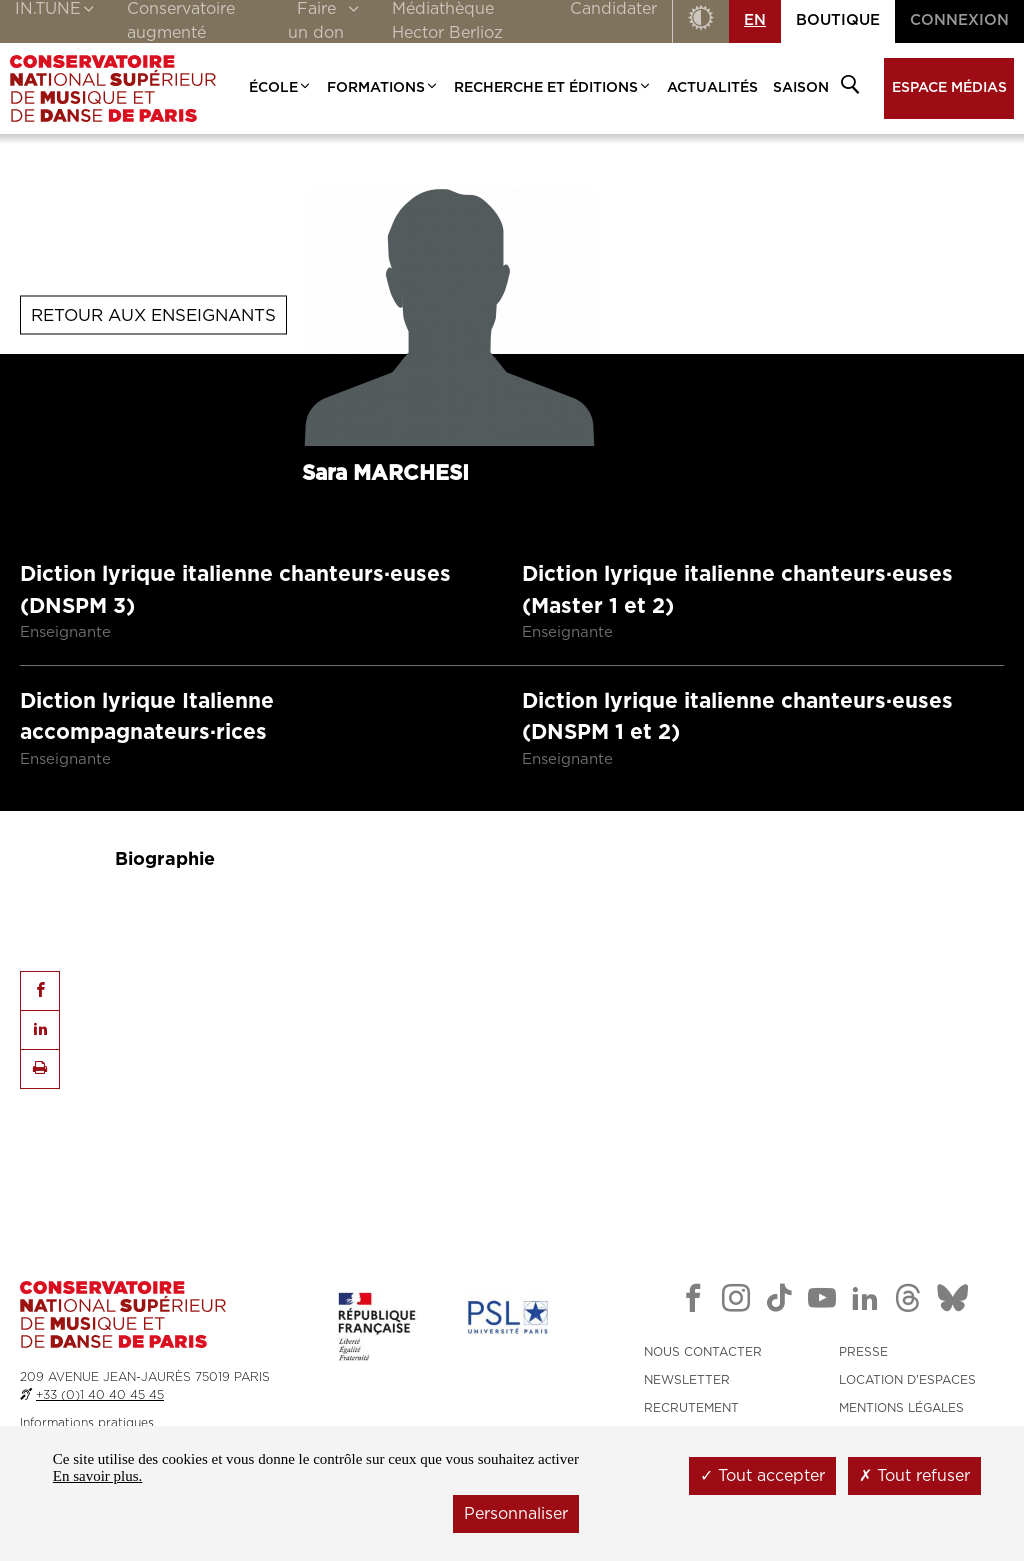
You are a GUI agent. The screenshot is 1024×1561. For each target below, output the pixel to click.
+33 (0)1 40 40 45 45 (100, 1395)
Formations (383, 88)
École (280, 88)
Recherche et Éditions (553, 88)
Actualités (712, 88)
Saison (801, 88)
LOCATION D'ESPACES (907, 1380)
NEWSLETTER (687, 1380)
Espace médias (949, 88)
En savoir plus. (98, 1476)
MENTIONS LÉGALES (901, 1408)
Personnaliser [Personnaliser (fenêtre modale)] (516, 1514)
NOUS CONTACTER (703, 1352)
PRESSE (863, 1352)
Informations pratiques (87, 1423)
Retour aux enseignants (153, 315)
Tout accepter (762, 1476)
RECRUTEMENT (691, 1408)
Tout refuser (914, 1476)
